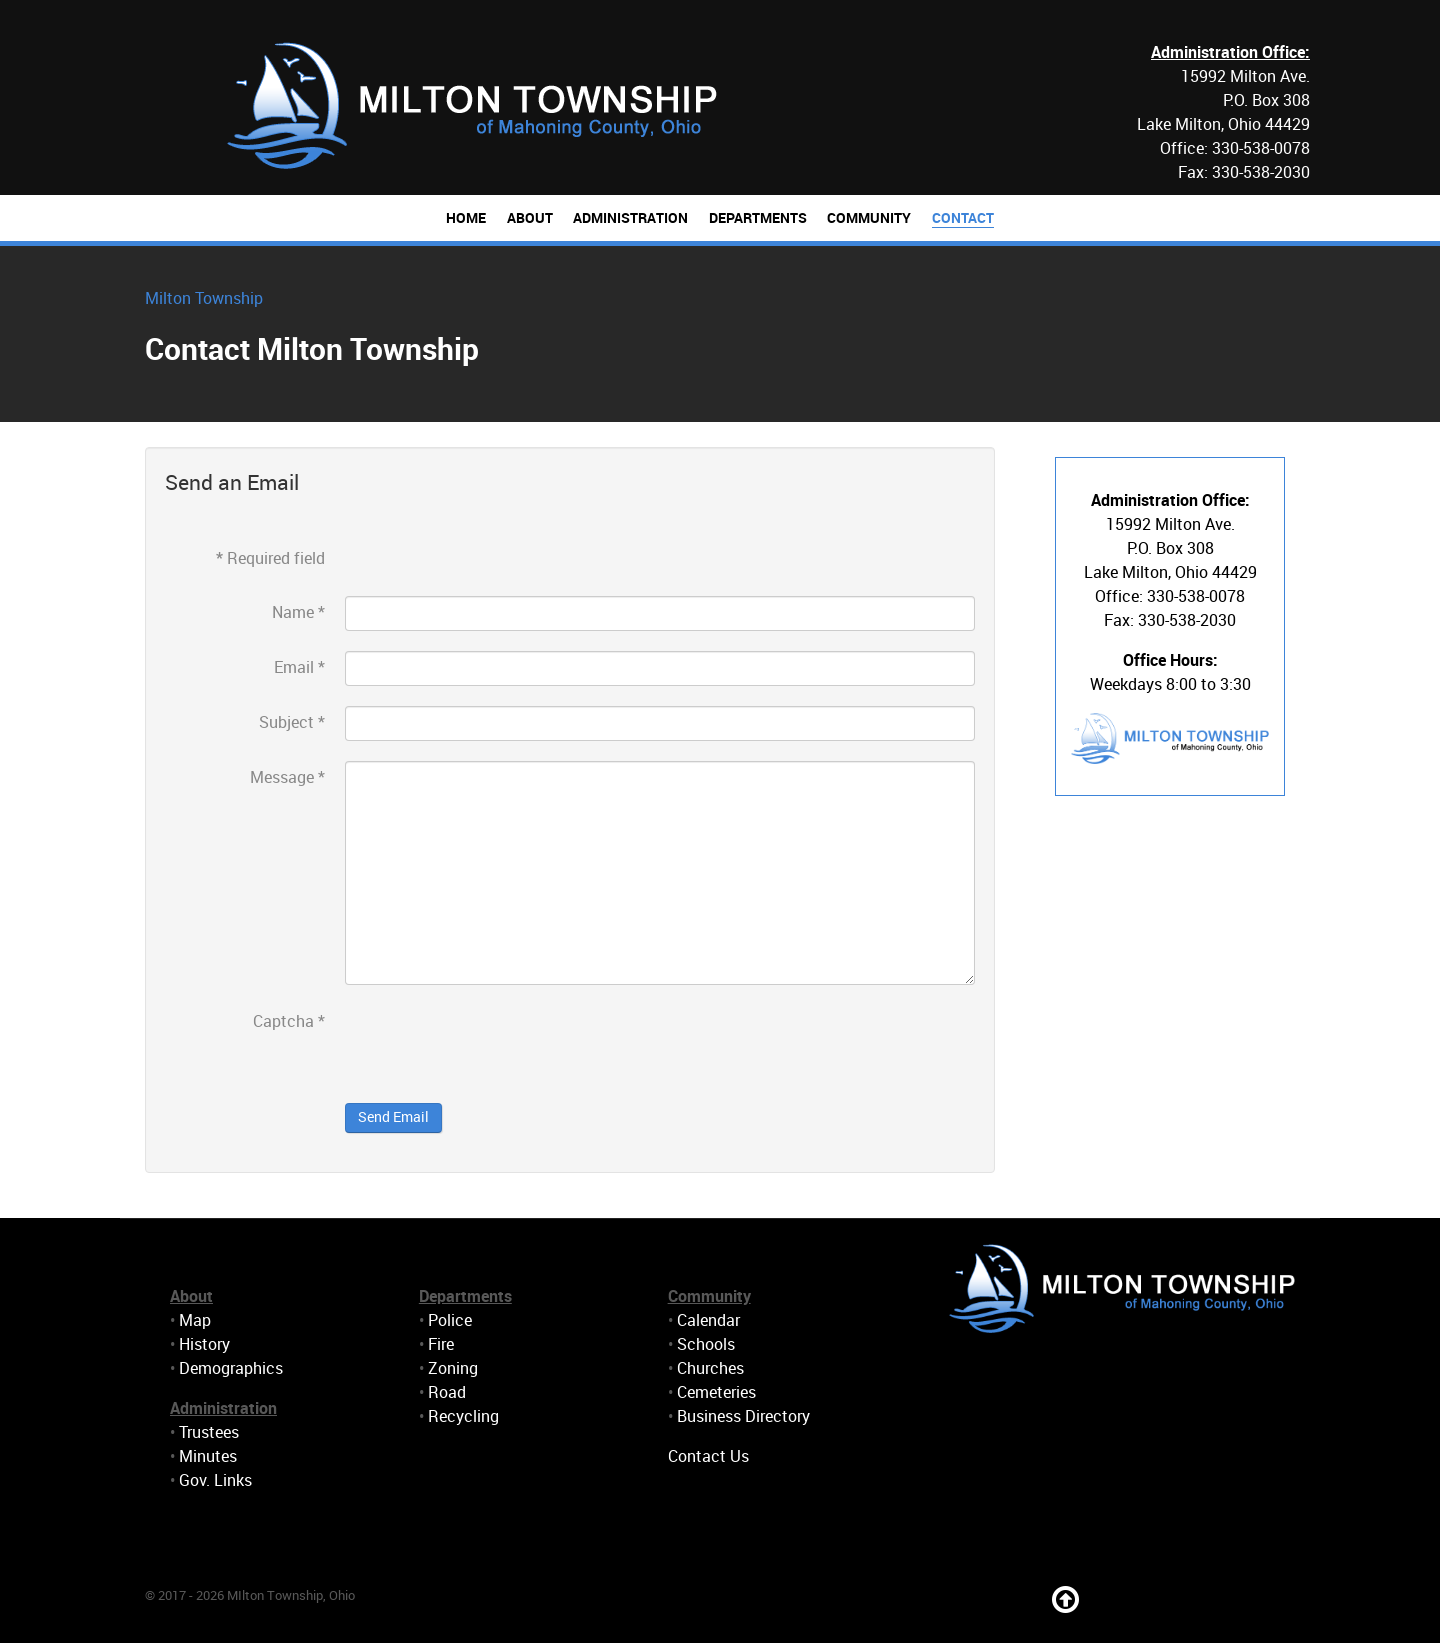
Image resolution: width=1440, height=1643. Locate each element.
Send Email (393, 1117)
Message (287, 777)
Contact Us (708, 1456)
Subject (292, 722)
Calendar (708, 1320)
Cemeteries (716, 1392)
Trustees (209, 1432)
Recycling (463, 1416)
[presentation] (497, 1044)
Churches (710, 1368)
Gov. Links (215, 1480)
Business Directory (743, 1416)
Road (447, 1392)
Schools (706, 1344)
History (204, 1344)
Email (299, 667)
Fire (441, 1344)
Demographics (231, 1368)
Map (195, 1320)
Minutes (208, 1456)
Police (450, 1320)
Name (298, 612)
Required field (270, 558)
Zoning (453, 1368)
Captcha (289, 1021)
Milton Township (204, 298)
